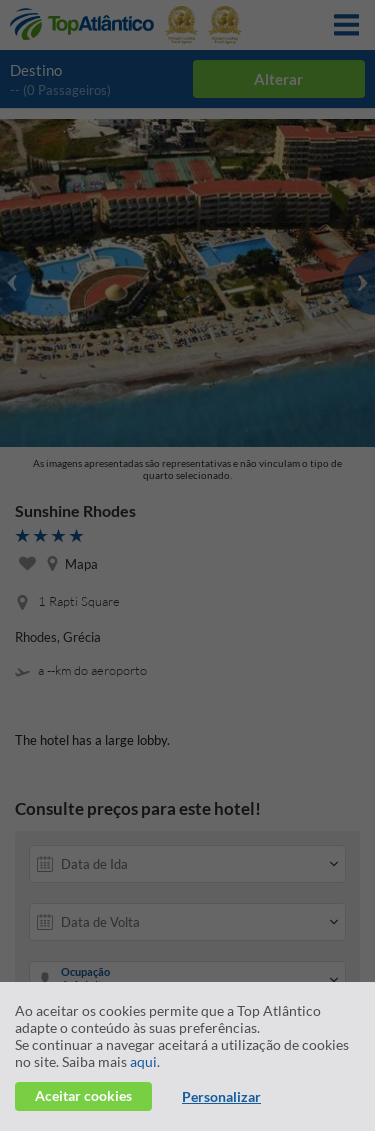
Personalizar (221, 1096)
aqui (143, 1061)
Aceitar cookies (83, 1095)
